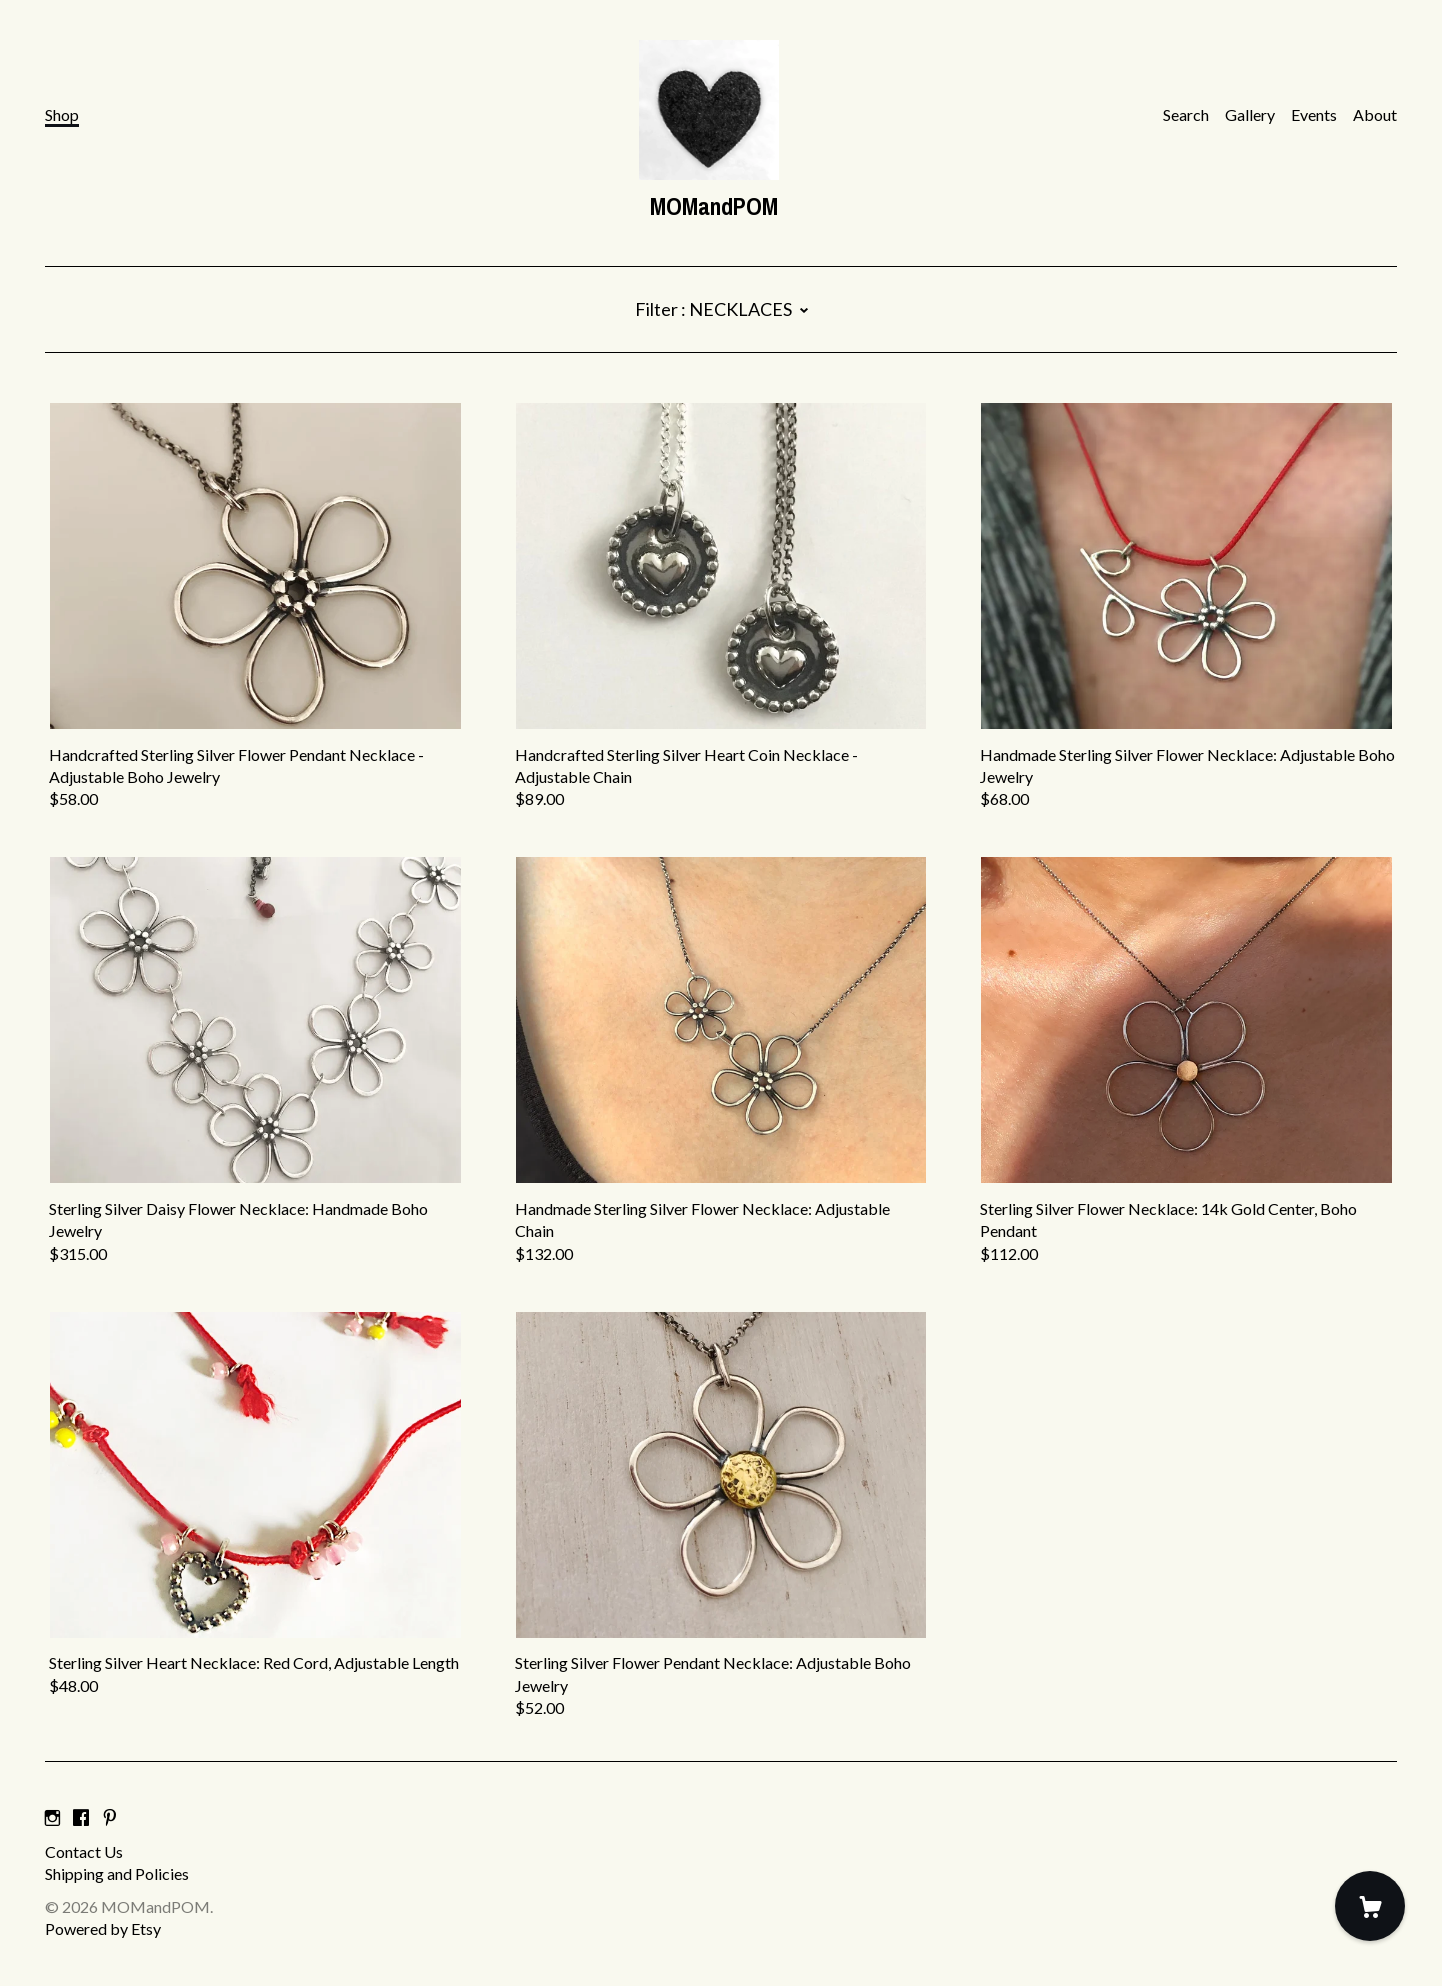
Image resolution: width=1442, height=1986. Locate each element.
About (1375, 114)
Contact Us (84, 1851)
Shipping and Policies (117, 1873)
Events (1314, 114)
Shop (62, 114)
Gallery (1250, 114)
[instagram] (52, 1817)
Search (1186, 114)
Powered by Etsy (103, 1928)
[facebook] (81, 1817)
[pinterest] (110, 1817)
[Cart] (1370, 1906)
